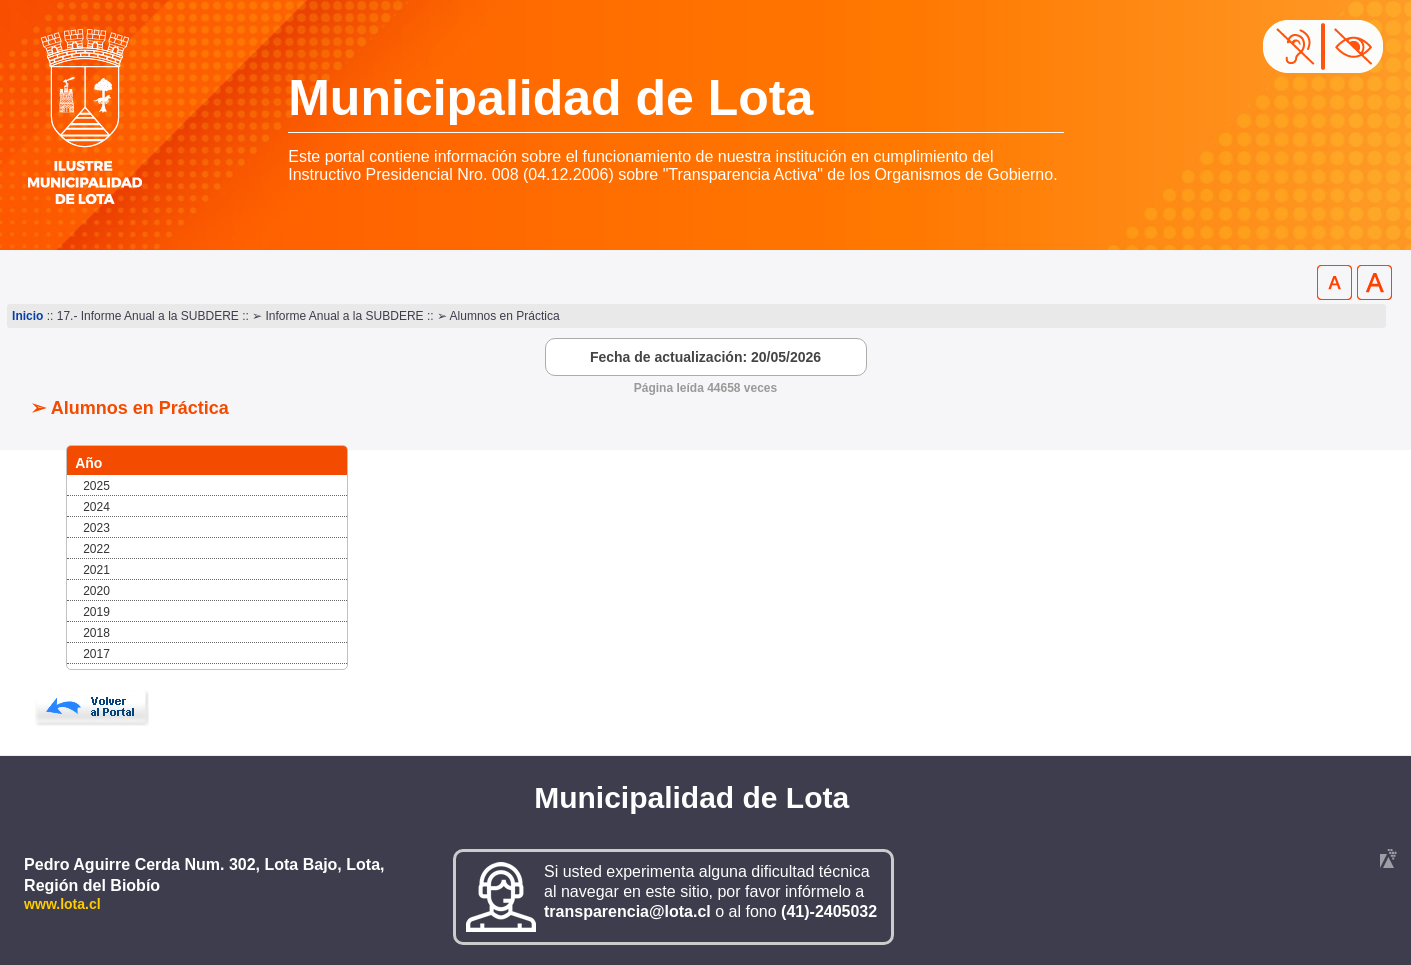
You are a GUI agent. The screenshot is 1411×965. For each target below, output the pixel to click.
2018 (96, 633)
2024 (96, 507)
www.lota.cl (62, 904)
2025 (96, 486)
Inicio (27, 316)
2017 (96, 654)
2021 (96, 570)
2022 (96, 549)
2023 (96, 528)
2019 (96, 612)
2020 (96, 591)
